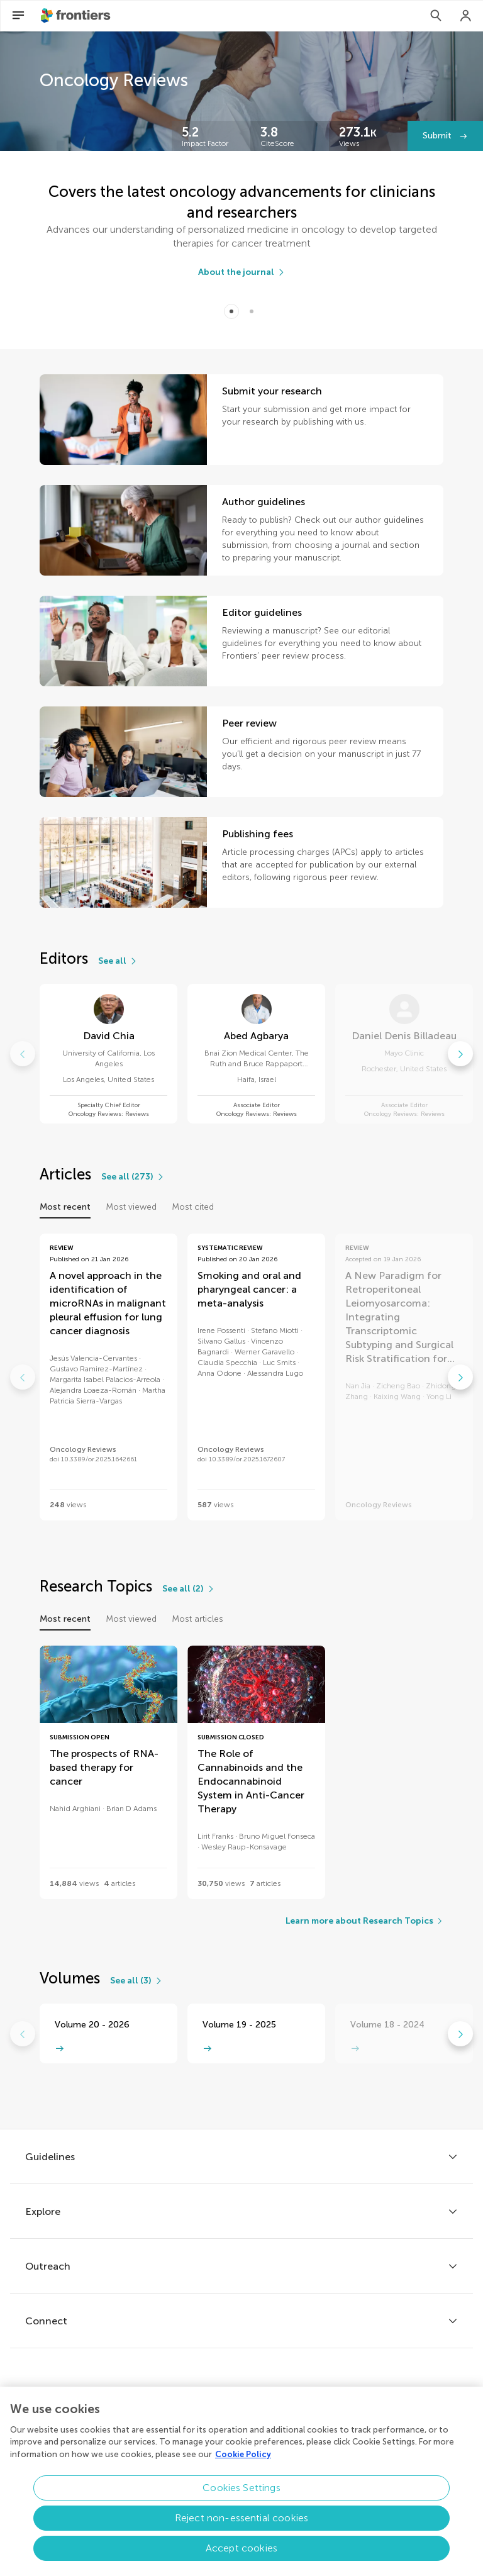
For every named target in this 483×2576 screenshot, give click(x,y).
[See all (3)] (136, 1981)
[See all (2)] (188, 1589)
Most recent (65, 1207)
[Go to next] (460, 1053)
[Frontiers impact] (211, 136)
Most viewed (131, 1207)
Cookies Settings (241, 2495)
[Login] (466, 15)
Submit (438, 135)
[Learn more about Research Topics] (364, 1921)
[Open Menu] (18, 15)
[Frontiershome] (77, 15)
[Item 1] (251, 311)
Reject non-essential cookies (241, 2525)
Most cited (193, 1207)
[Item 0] (231, 311)
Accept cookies (241, 2556)
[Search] (435, 15)
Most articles (197, 1619)
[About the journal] (242, 272)
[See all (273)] (133, 1177)
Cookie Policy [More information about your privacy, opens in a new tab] (243, 2461)
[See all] (118, 961)
